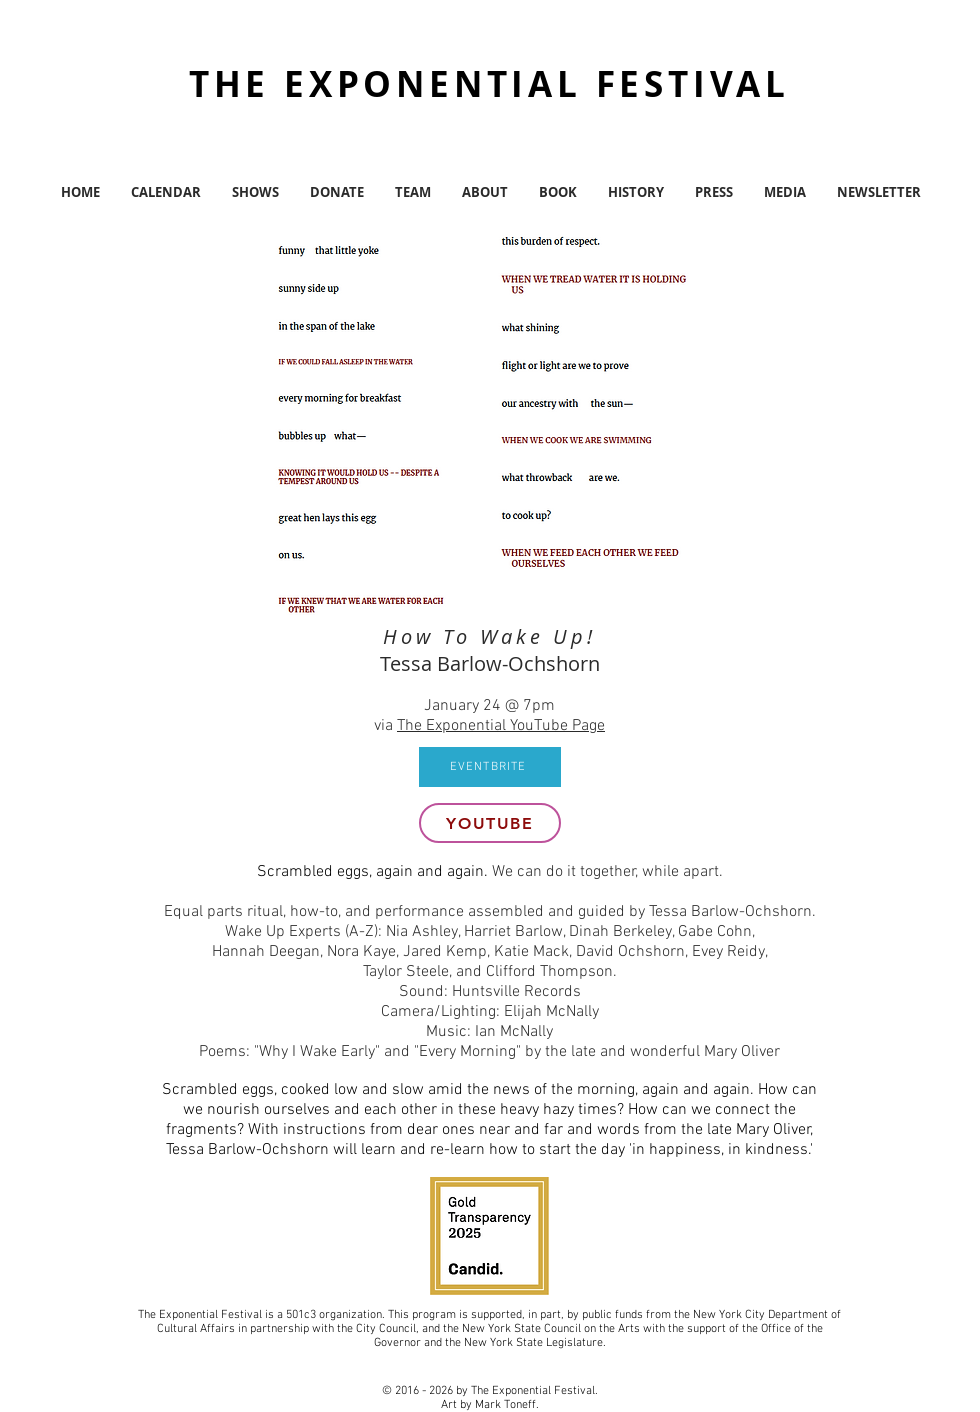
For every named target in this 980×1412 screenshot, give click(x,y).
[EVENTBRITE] (490, 767)
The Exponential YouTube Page (501, 726)
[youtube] (490, 823)
